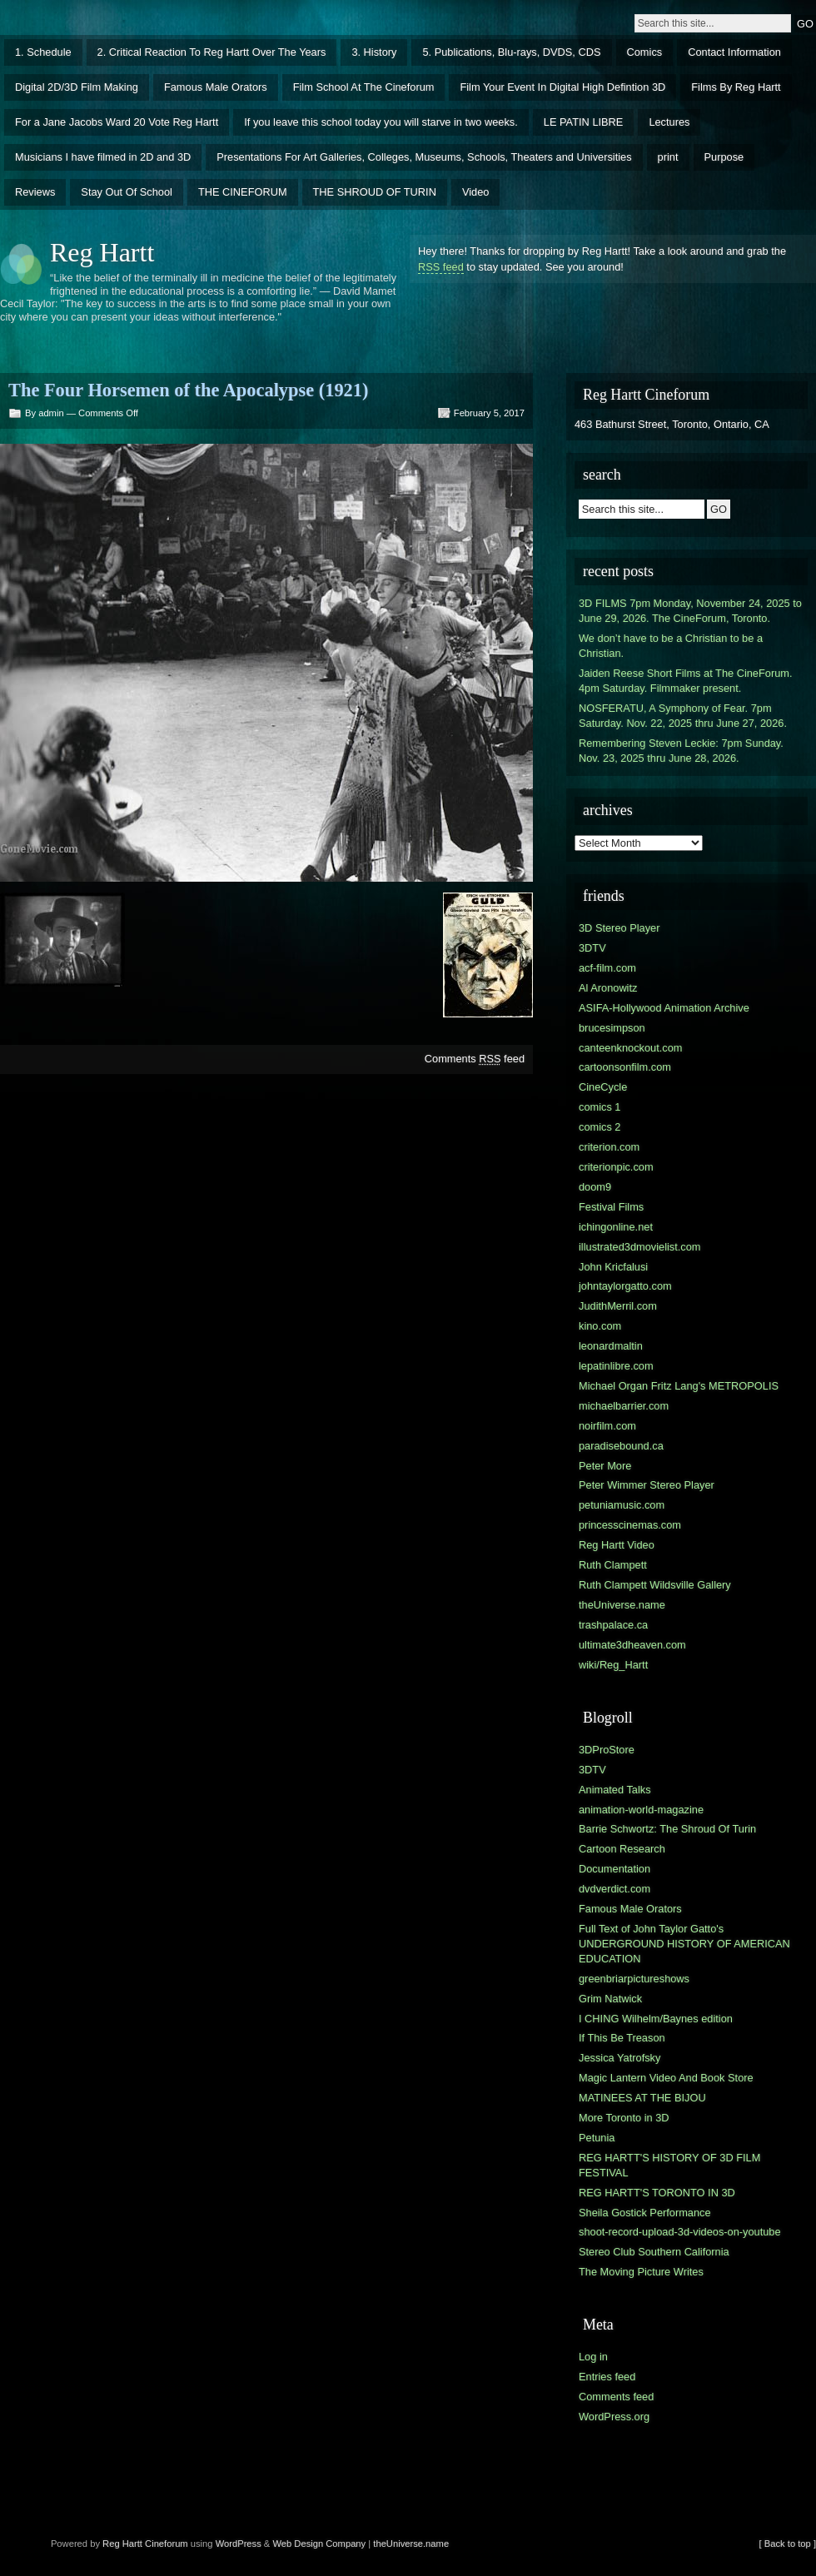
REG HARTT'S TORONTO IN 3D (657, 2192)
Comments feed (475, 1058)
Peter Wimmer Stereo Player (646, 1485)
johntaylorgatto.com (625, 1286)
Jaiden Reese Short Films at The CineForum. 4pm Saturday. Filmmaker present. (686, 680)
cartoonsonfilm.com (625, 1067)
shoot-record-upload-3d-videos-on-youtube (680, 2231)
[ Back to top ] (787, 2544)
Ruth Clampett (613, 1565)
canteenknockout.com (631, 1048)
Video (476, 192)
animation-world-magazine (641, 1809)
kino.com (600, 1326)
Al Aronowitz (608, 988)
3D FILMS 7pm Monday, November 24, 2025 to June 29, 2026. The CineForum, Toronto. (690, 610)
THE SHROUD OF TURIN (374, 192)
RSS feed (441, 267)
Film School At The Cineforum (364, 87)
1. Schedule (43, 52)
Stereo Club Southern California (654, 2251)
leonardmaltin (611, 1346)
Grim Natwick (610, 1998)
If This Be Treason (622, 2037)
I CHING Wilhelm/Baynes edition (656, 2018)
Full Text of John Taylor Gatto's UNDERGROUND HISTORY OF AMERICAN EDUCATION (684, 1943)
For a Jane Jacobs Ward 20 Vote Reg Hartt (116, 122)
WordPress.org (614, 2416)
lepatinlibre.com (616, 1366)
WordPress (238, 2544)
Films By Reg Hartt (735, 87)
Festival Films (611, 1207)
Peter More (605, 1466)
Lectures (669, 122)
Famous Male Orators (215, 87)
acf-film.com (607, 968)
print (668, 157)
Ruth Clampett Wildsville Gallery (655, 1585)
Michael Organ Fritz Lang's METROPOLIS (679, 1386)
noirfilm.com (607, 1426)
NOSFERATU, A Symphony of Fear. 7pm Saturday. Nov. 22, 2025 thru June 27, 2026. (683, 715)
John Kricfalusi (613, 1267)
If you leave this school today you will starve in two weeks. (381, 122)
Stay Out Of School (126, 192)
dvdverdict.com (614, 1888)
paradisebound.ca (621, 1446)
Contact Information (734, 52)
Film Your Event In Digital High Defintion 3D (562, 87)
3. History (373, 52)
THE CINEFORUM (242, 192)
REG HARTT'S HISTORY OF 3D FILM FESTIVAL (669, 2165)
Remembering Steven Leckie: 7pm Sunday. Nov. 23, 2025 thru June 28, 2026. (681, 750)
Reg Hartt (102, 252)
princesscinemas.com (630, 1525)
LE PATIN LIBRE (584, 122)
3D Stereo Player (619, 928)
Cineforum (166, 2544)
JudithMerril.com (618, 1306)
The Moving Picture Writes (641, 2271)
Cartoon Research (622, 1848)
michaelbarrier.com (624, 1406)
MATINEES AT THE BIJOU (642, 2097)
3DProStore (606, 1749)
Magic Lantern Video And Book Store (666, 2077)
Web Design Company (319, 2544)
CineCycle (603, 1087)
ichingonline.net (616, 1227)
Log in (593, 2356)
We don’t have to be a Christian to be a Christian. (671, 645)
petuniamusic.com (621, 1505)
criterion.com (609, 1147)
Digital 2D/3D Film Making (76, 87)
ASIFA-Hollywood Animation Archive (664, 1008)
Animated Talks (615, 1789)
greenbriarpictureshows (634, 1978)
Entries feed (607, 2376)
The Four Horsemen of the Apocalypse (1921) (188, 390)
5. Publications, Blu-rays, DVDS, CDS (511, 52)
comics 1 (600, 1107)
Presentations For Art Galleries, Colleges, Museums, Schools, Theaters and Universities (423, 157)
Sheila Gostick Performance (645, 2212)
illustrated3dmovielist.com (640, 1247)
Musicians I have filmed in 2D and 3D (103, 157)
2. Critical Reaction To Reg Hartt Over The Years (211, 52)
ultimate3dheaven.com (632, 1645)
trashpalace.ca (613, 1625)
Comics (645, 52)
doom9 (595, 1187)
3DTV (592, 948)
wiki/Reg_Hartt (613, 1664)
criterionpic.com (616, 1167)
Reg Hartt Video (616, 1545)
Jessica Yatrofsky (619, 2057)
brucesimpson (612, 1028)
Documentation (614, 1868)
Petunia (596, 2137)
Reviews (35, 192)
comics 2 (600, 1127)
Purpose (724, 157)
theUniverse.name (622, 1605)
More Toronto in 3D (624, 2117)
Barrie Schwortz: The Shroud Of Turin (667, 1829)
